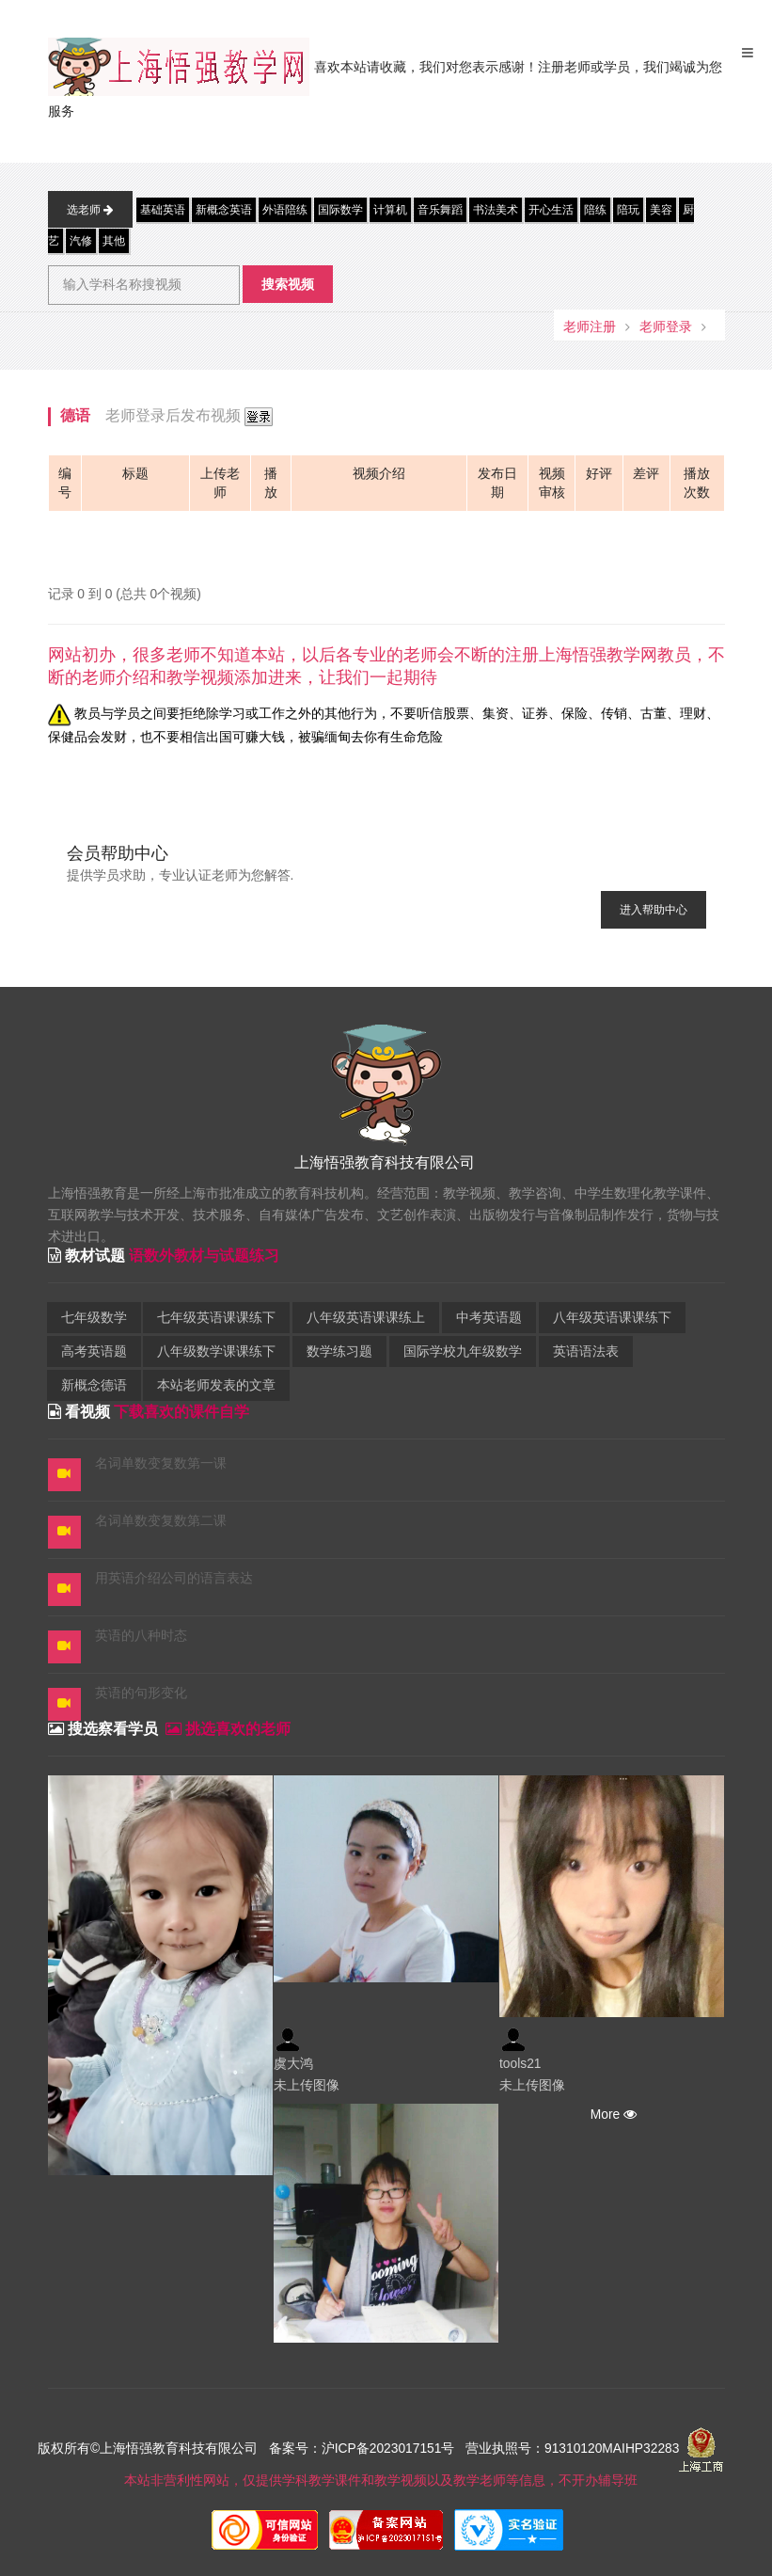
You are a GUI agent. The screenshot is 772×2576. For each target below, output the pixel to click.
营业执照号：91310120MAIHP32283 (572, 2448)
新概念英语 (224, 209)
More (612, 2114)
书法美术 (495, 209)
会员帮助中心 (117, 853)
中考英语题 (489, 1318)
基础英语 (162, 209)
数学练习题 (339, 1351)
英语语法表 (586, 1351)
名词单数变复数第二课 (161, 1521)
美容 (661, 209)
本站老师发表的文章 (216, 1385)
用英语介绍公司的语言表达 (174, 1578)
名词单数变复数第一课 (161, 1463)
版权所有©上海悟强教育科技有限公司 (151, 2448)
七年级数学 (94, 1318)
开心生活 (551, 209)
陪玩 (628, 209)
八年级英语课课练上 (366, 1318)
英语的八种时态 (141, 1636)
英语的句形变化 (141, 1693)
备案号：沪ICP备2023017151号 (362, 2448)
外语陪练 (284, 209)
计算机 (390, 209)
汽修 (81, 240)
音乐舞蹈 (440, 209)
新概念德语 (94, 1385)
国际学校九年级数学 (462, 1351)
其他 (113, 240)
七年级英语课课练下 (216, 1318)
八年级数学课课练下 (216, 1351)
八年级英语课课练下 (612, 1318)
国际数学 (340, 209)
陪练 (595, 209)
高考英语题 (94, 1351)
